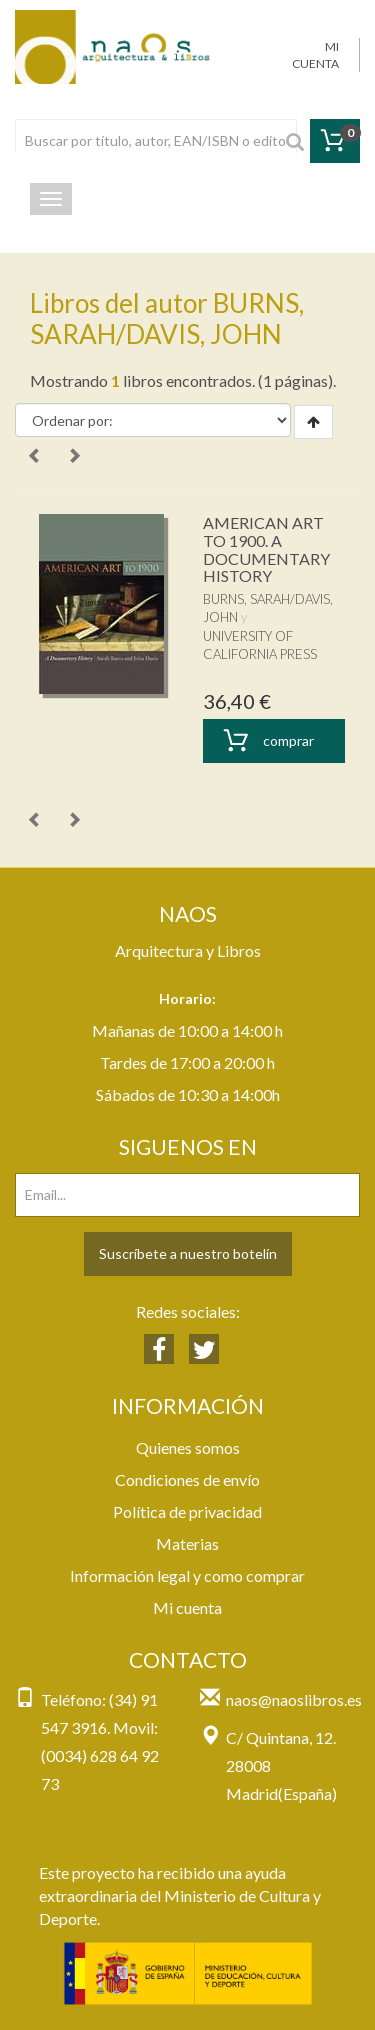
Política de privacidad (187, 1511)
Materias (187, 1543)
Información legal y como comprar (187, 1575)
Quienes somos (188, 1447)
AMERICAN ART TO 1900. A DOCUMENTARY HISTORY (266, 549)
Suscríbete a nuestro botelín (188, 1253)
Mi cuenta (187, 1607)
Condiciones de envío (187, 1479)
